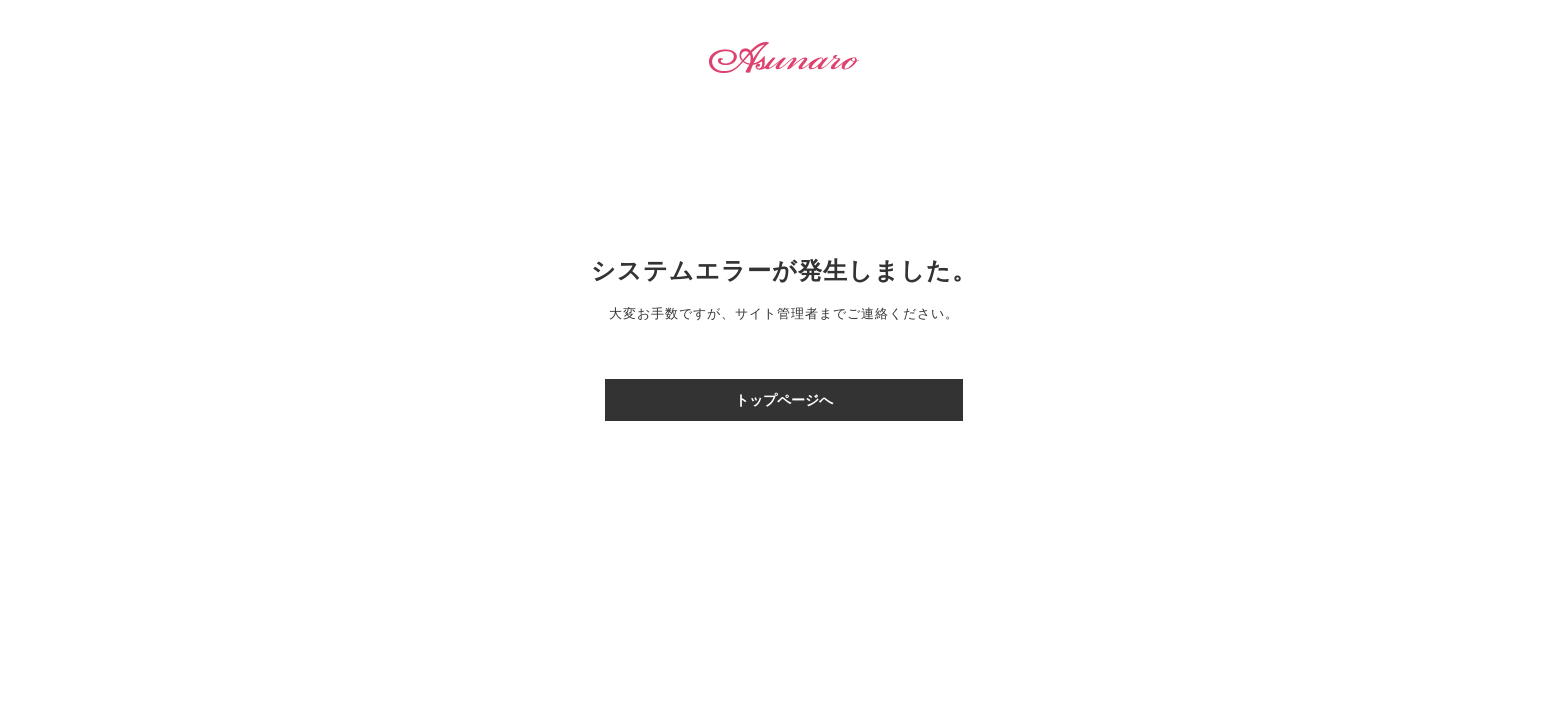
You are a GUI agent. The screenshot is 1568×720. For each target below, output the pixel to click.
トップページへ (784, 400)
